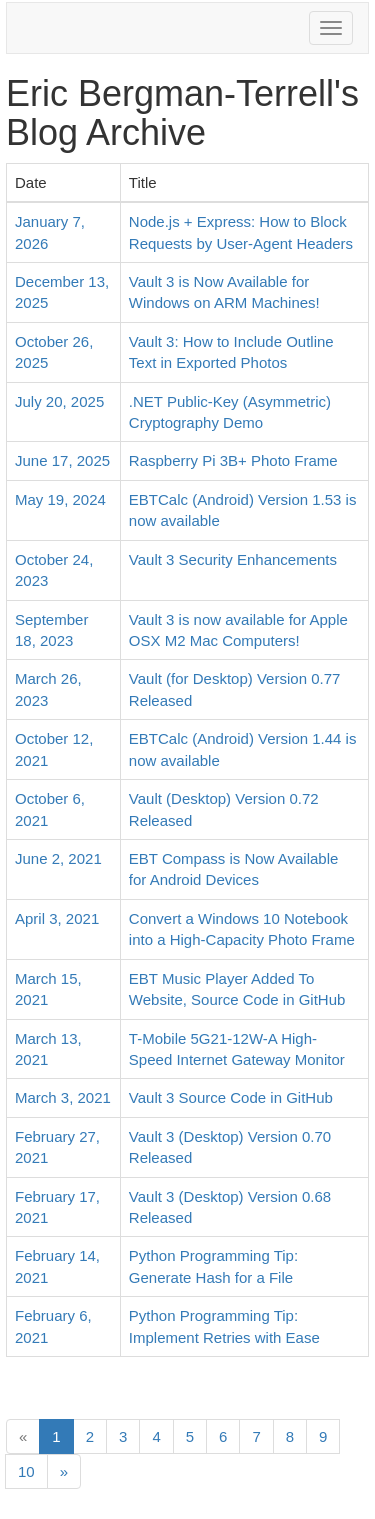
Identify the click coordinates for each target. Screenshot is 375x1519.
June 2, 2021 (58, 858)
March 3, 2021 (63, 1097)
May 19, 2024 (60, 499)
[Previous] (23, 1436)
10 (26, 1471)
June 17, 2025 (62, 460)
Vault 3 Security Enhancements (233, 559)
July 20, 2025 (59, 401)
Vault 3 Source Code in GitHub (231, 1097)
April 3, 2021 (57, 918)
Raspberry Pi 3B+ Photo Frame (233, 460)
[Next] (64, 1471)
